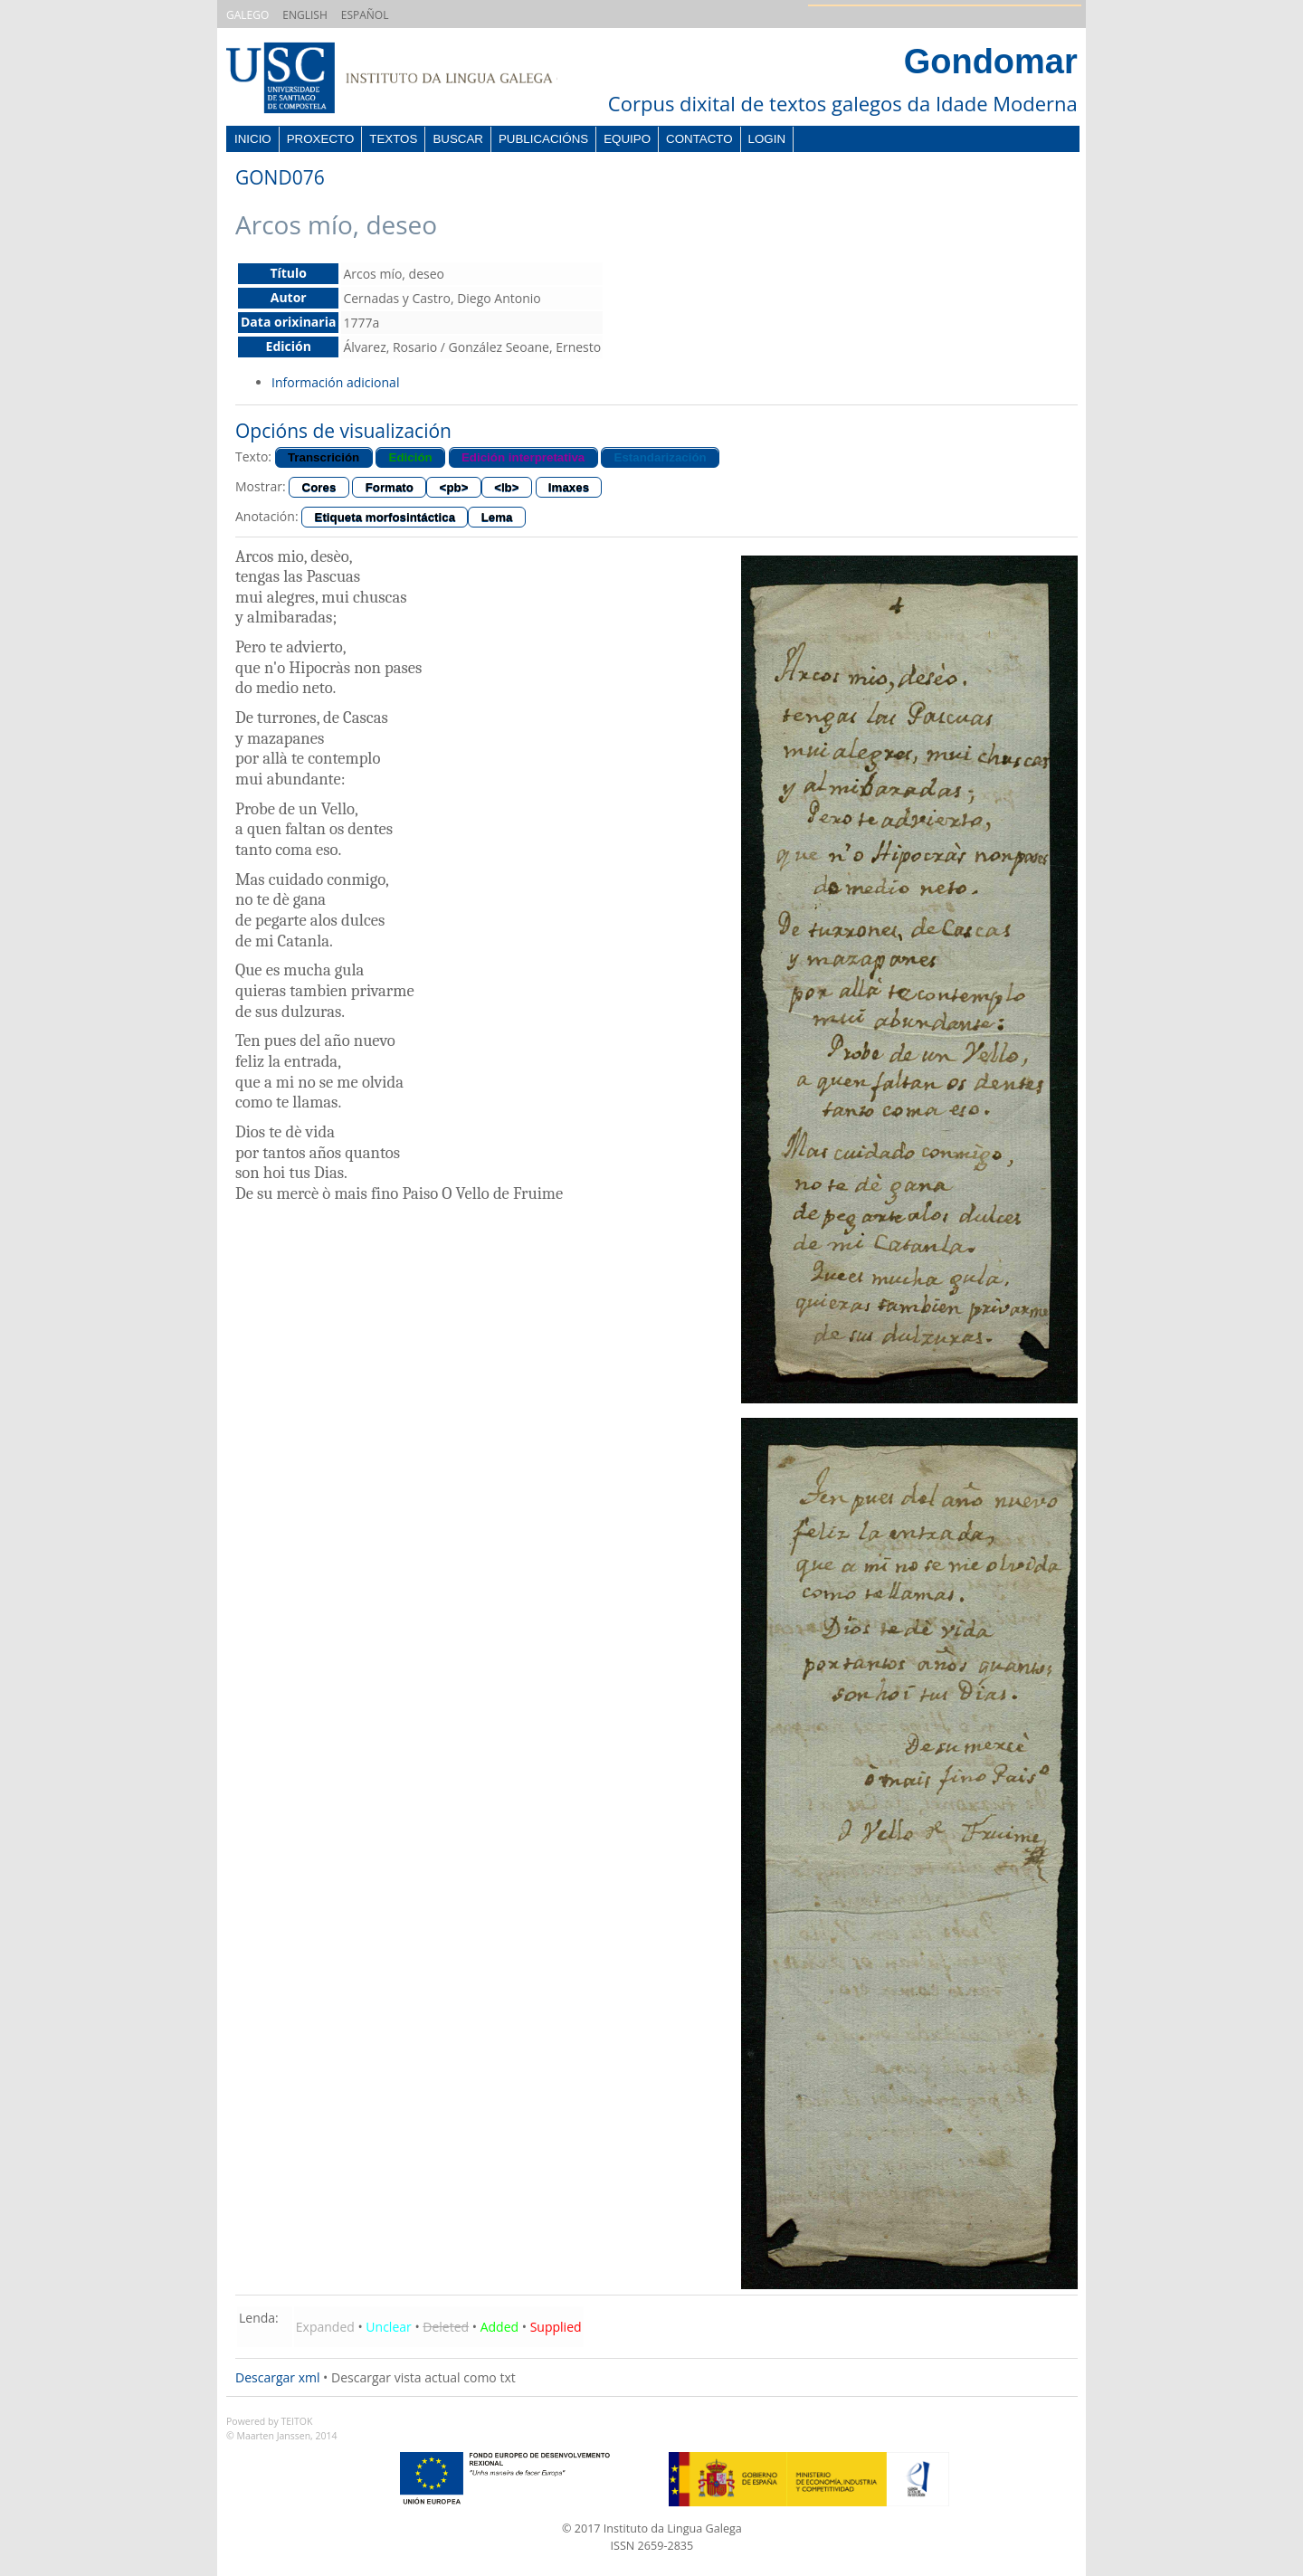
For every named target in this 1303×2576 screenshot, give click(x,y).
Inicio (252, 139)
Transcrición (323, 457)
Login (766, 139)
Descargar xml (277, 2377)
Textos (393, 139)
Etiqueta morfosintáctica (385, 517)
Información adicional (335, 382)
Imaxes (568, 487)
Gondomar (991, 62)
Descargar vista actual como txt (423, 2377)
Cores (319, 487)
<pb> (454, 487)
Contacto (699, 139)
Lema (497, 517)
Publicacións (543, 139)
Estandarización (660, 457)
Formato (390, 487)
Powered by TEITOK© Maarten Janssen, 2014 (282, 2428)
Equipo (627, 139)
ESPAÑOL (365, 15)
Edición (411, 457)
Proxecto (321, 139)
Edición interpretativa (523, 457)
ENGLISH (304, 15)
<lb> (506, 487)
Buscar (458, 139)
